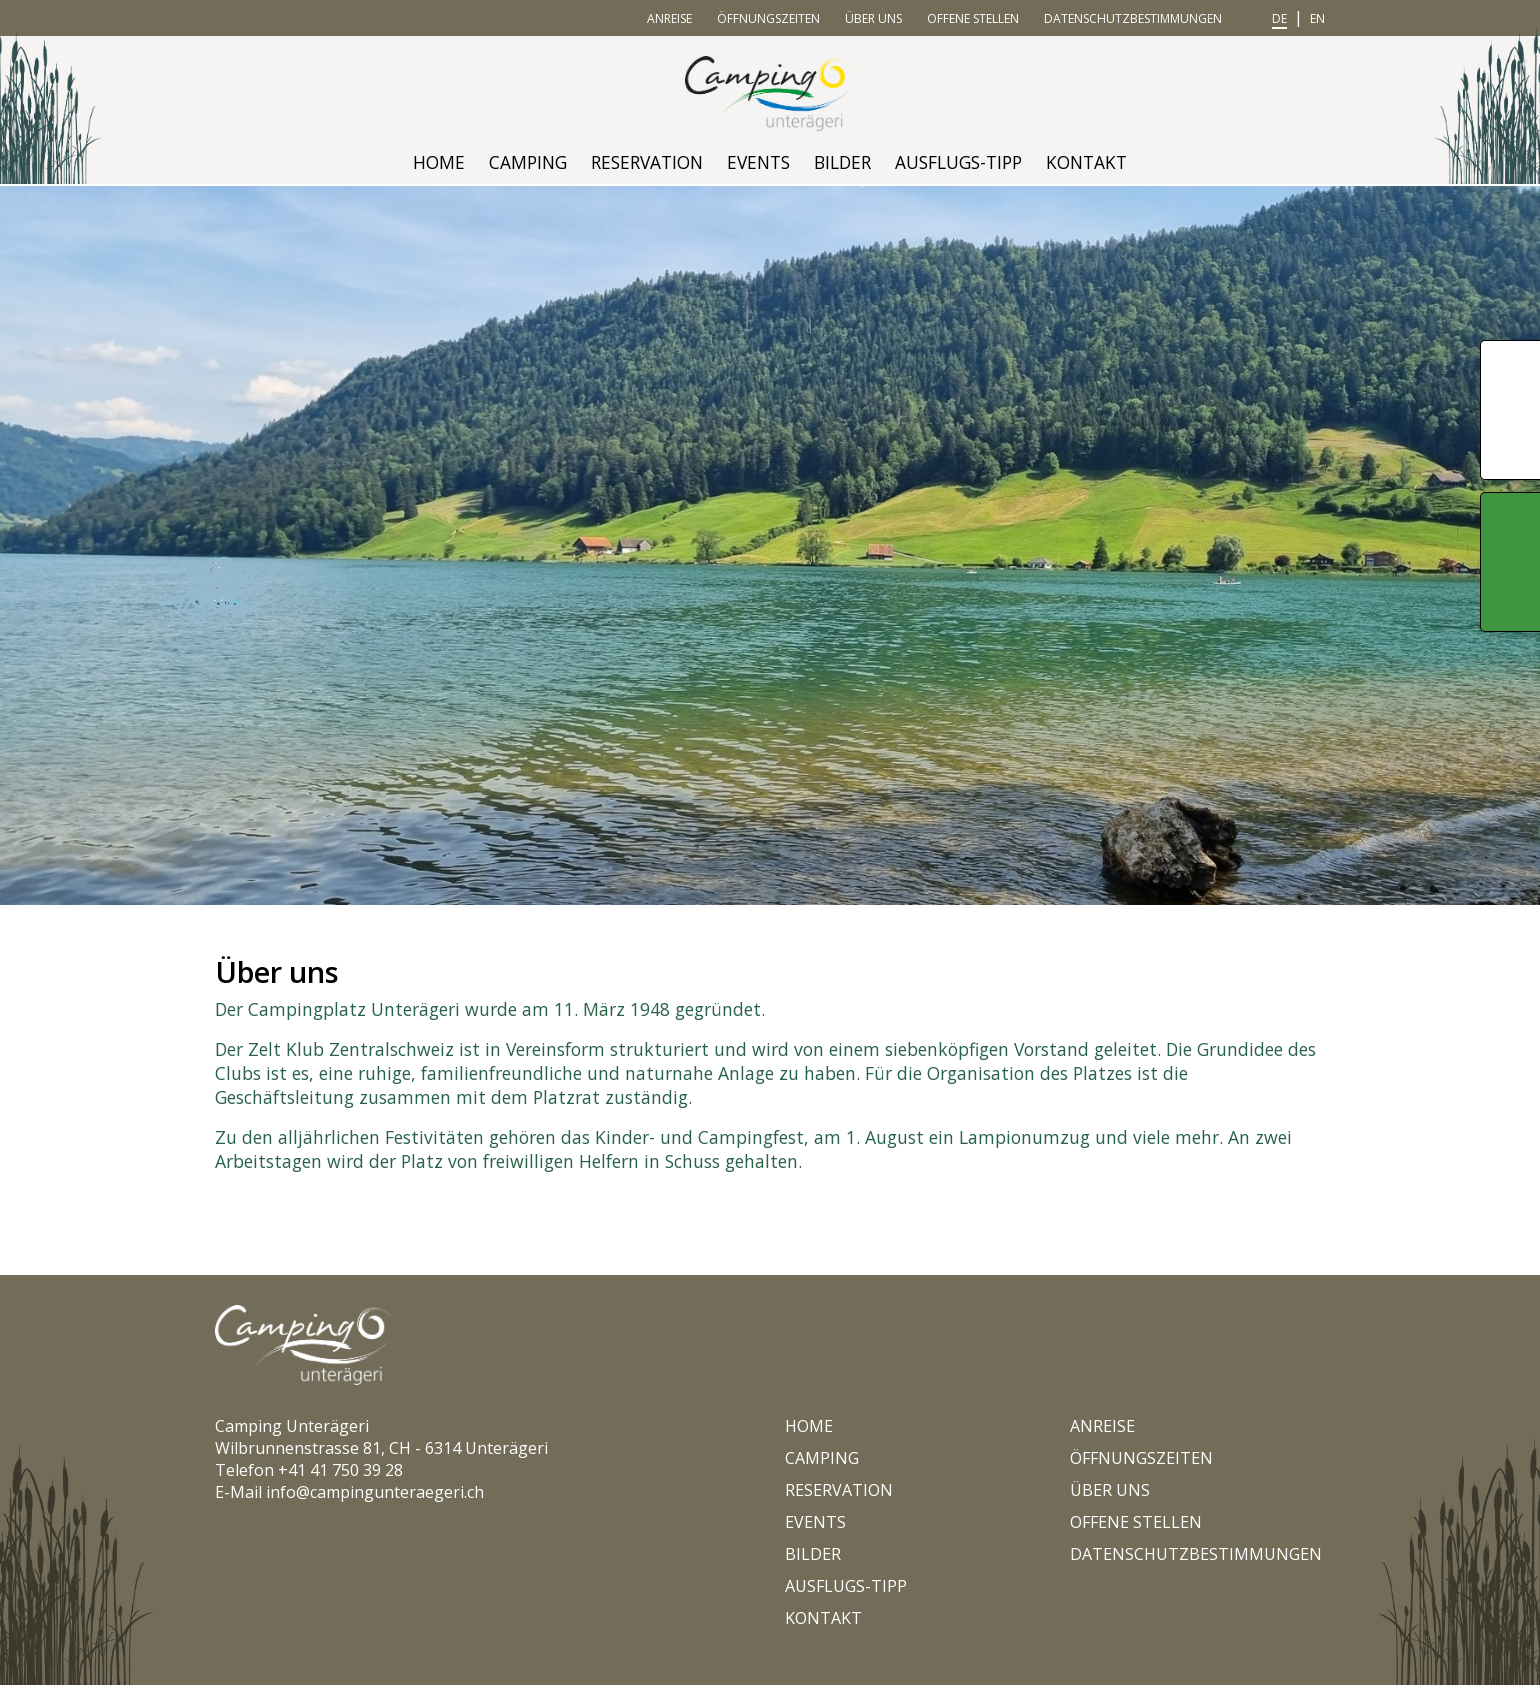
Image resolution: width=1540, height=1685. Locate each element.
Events (758, 162)
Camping (528, 162)
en (1317, 18)
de (1279, 18)
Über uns (873, 18)
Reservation (647, 162)
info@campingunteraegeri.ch (375, 1492)
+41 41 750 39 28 (340, 1470)
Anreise (669, 18)
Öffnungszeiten (768, 18)
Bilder (842, 162)
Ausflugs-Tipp (958, 162)
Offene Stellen (973, 18)
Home (439, 162)
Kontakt (1086, 162)
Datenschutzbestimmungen (1133, 18)
